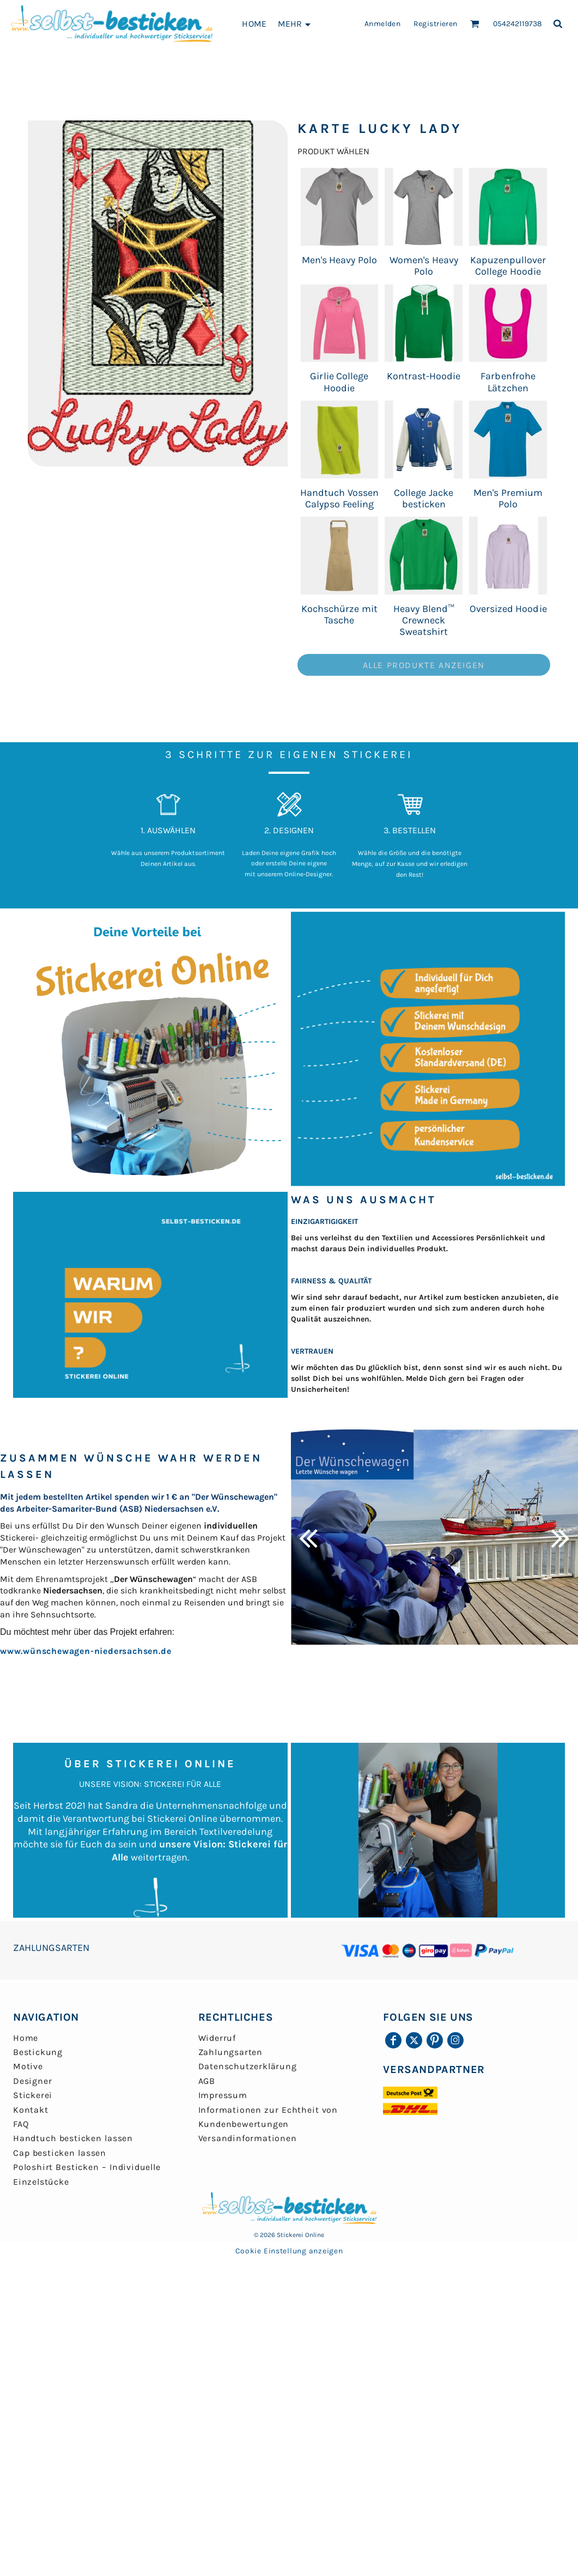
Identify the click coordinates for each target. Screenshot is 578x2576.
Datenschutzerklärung (247, 2066)
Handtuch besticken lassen (73, 2138)
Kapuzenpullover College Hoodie (508, 265)
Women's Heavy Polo (424, 265)
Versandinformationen (247, 2138)
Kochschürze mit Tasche (339, 614)
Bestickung (38, 2052)
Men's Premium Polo (508, 498)
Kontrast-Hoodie (423, 376)
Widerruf (217, 2038)
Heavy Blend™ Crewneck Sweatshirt (423, 620)
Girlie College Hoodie (339, 381)
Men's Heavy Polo (340, 260)
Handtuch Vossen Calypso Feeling (339, 498)
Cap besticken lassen (59, 2153)
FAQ (20, 2124)
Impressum (222, 2095)
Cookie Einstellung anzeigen (289, 2251)
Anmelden (382, 23)
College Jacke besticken (423, 498)
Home (25, 2038)
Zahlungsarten (230, 2052)
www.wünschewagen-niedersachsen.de (85, 1651)
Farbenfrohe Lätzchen (507, 381)
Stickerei (32, 2095)
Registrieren (435, 23)
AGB (206, 2081)
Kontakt (30, 2110)
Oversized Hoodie (508, 609)
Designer (32, 2081)
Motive (28, 2066)
